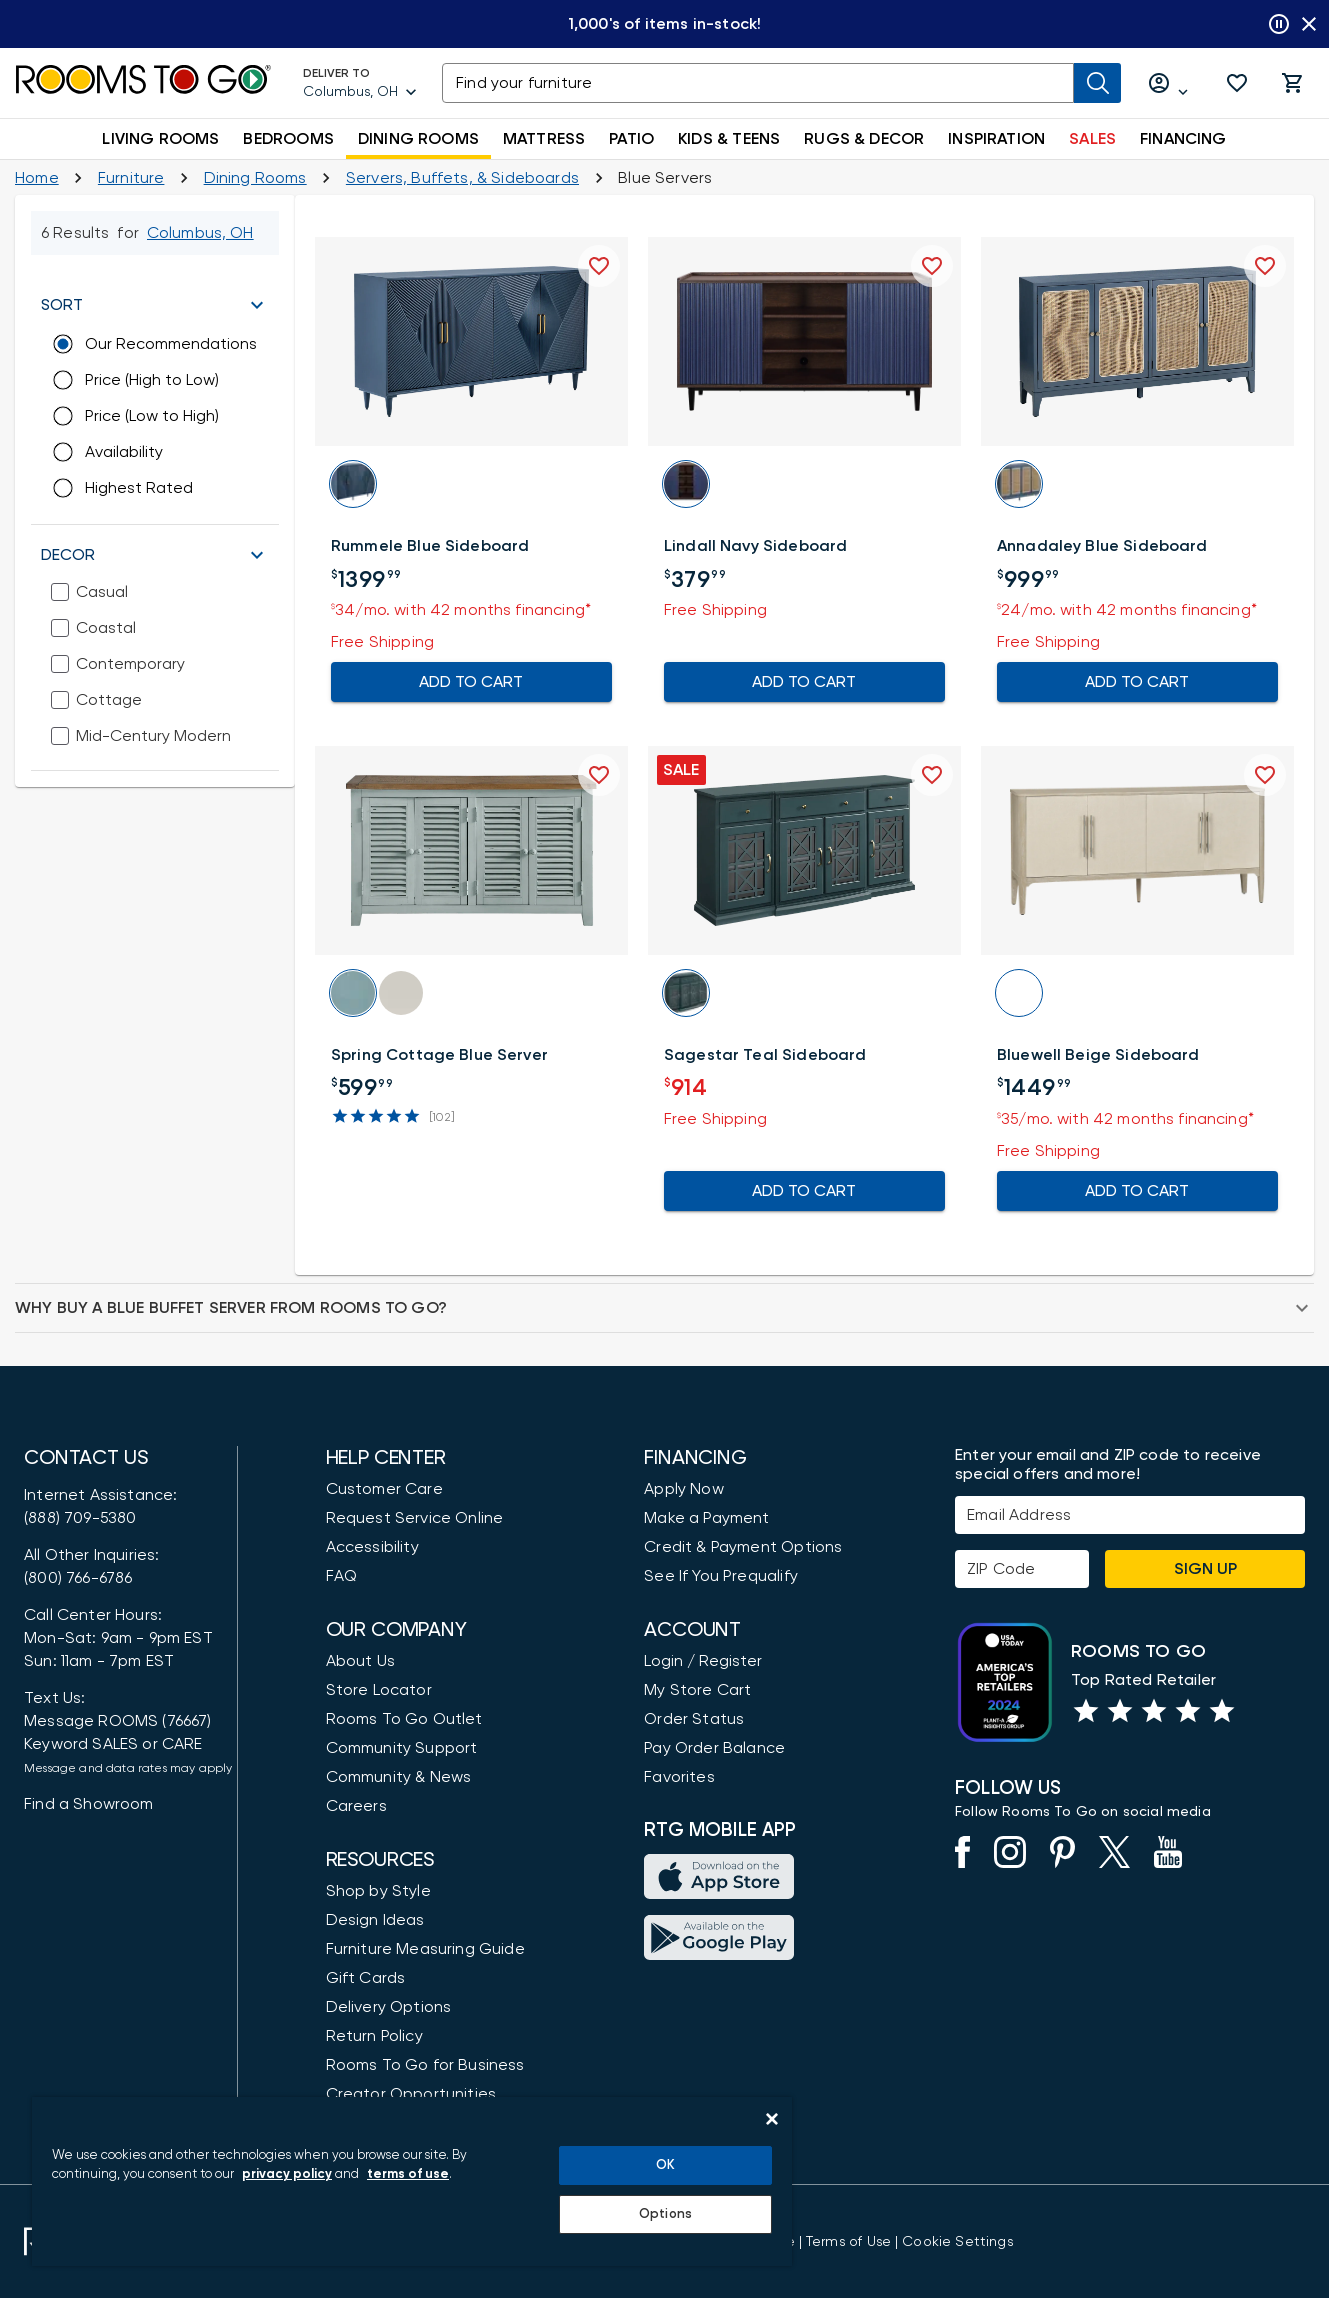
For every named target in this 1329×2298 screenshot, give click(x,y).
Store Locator (379, 1690)
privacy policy (287, 2174)
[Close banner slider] (1309, 24)
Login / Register (703, 1661)
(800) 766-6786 (78, 1578)
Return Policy (374, 2036)
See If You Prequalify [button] (721, 1576)
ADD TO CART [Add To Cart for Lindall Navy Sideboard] (804, 682)
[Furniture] (131, 178)
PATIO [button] (631, 139)
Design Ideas (375, 1920)
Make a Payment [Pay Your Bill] (706, 1518)
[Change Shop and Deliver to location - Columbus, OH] (200, 233)
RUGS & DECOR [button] (864, 139)
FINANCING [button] (1183, 139)
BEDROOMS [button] (288, 139)
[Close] (772, 2119)
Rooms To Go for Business (425, 2065)
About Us (360, 1661)
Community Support (402, 1748)
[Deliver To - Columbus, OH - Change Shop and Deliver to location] (360, 83)
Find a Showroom (89, 1804)
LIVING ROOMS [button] (160, 139)
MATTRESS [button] (544, 139)
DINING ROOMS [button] (418, 139)
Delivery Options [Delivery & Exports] (389, 2007)
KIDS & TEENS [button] (729, 139)
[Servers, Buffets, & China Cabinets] (462, 178)
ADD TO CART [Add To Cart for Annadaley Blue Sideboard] (1137, 682)
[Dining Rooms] (255, 178)
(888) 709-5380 (80, 1518)
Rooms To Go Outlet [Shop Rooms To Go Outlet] (404, 1719)
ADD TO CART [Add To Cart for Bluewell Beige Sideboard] (1137, 1191)
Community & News (399, 1777)
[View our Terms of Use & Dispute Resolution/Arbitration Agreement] (848, 2242)
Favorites (679, 1777)
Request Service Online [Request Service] (415, 1518)
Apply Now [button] (684, 1489)
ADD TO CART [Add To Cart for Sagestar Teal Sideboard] (804, 1191)
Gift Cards (366, 1978)
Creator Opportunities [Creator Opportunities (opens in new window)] (411, 2094)
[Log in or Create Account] (1169, 83)
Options (665, 2214)
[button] (1237, 83)
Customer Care (384, 1489)
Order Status (694, 1719)
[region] (412, 2181)
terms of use (408, 2174)
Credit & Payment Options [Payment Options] (743, 1547)
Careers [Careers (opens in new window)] (356, 1806)
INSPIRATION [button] (996, 139)
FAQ (342, 1576)
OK (665, 2165)
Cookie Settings (957, 2242)
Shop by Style (378, 1891)
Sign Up (1205, 1569)
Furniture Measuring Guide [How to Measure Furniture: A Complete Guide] (425, 1949)
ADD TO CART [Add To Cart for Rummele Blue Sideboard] (471, 682)
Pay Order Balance (714, 1748)
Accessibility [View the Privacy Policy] (372, 1547)
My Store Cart (697, 1690)
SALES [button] (1092, 139)
